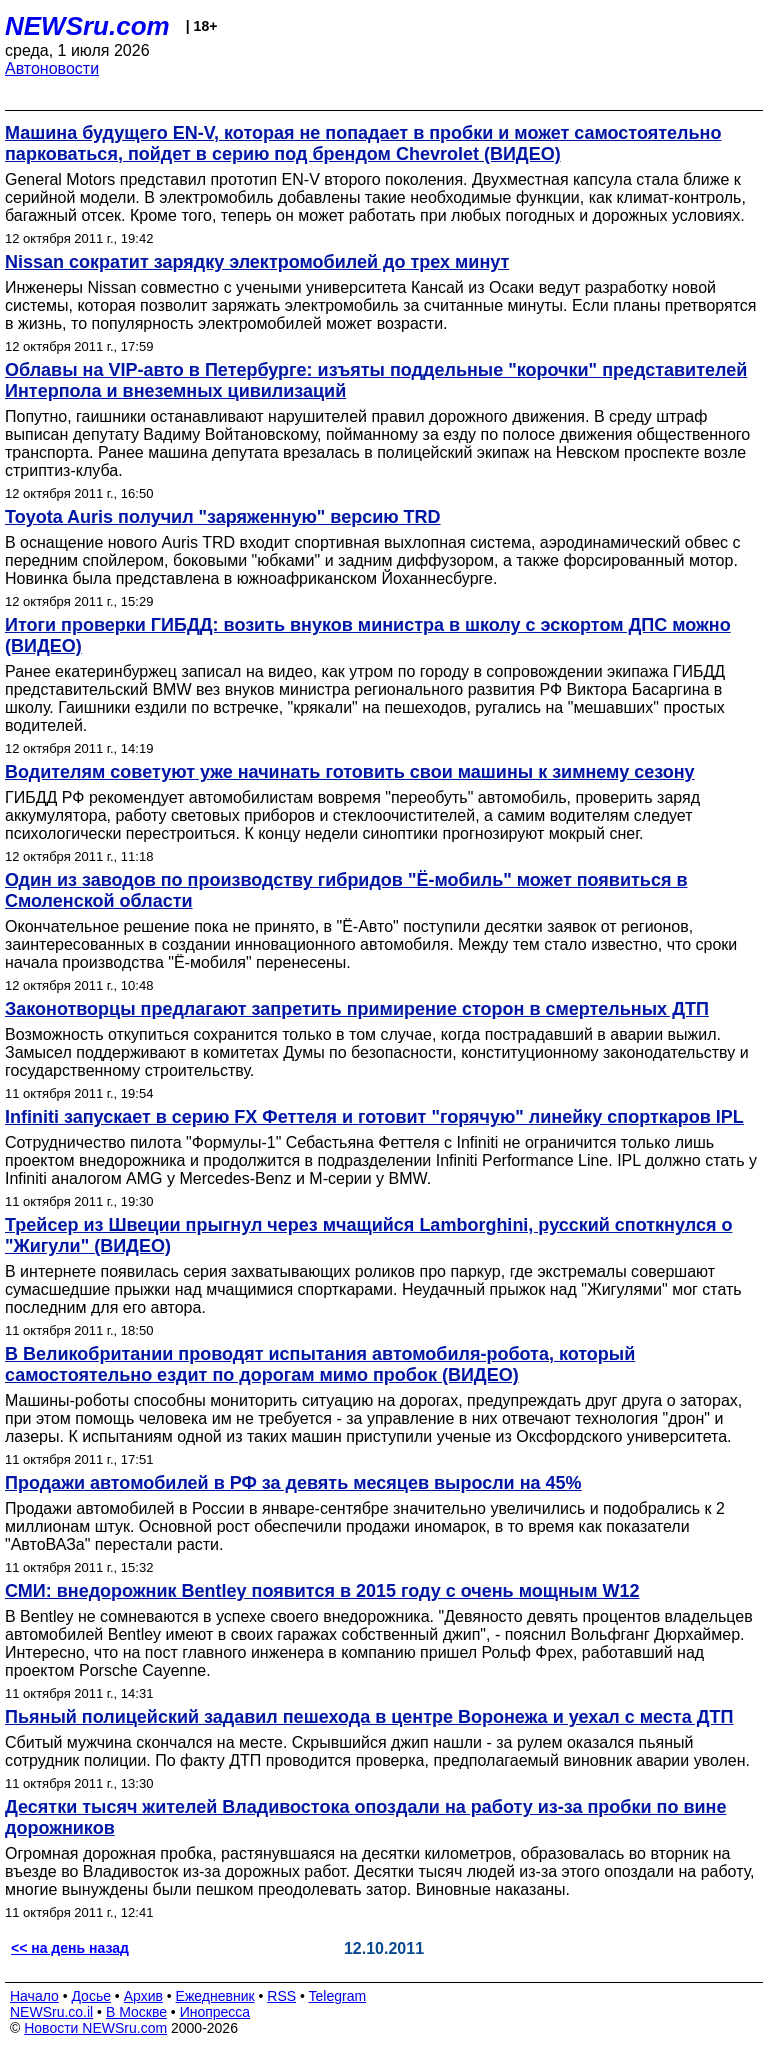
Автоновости (52, 68)
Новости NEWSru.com (95, 2028)
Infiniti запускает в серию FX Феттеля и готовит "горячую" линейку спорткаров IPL (374, 1117)
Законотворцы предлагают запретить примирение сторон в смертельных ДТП (357, 1009)
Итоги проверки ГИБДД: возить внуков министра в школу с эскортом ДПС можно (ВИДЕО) (368, 635)
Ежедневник (215, 1996)
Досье (91, 1996)
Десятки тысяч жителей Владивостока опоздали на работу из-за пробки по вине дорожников (365, 1817)
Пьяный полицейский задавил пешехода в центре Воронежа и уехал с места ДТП (369, 1717)
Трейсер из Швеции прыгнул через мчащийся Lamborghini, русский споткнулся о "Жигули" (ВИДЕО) (368, 1235)
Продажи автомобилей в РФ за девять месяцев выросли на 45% (293, 1483)
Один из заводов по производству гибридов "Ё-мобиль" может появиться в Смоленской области (346, 890)
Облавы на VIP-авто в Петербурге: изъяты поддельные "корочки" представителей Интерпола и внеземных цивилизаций (376, 380)
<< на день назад (70, 1948)
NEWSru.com (87, 26)
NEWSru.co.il (51, 2012)
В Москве (136, 2012)
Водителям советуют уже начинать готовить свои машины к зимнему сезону (350, 772)
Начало (34, 1996)
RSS (281, 1996)
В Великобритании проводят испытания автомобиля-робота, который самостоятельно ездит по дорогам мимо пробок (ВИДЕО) (320, 1364)
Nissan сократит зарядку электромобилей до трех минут (257, 262)
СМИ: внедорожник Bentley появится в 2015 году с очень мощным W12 (322, 1591)
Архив (143, 1996)
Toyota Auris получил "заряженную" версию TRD (223, 517)
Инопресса (215, 2012)
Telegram (338, 1996)
